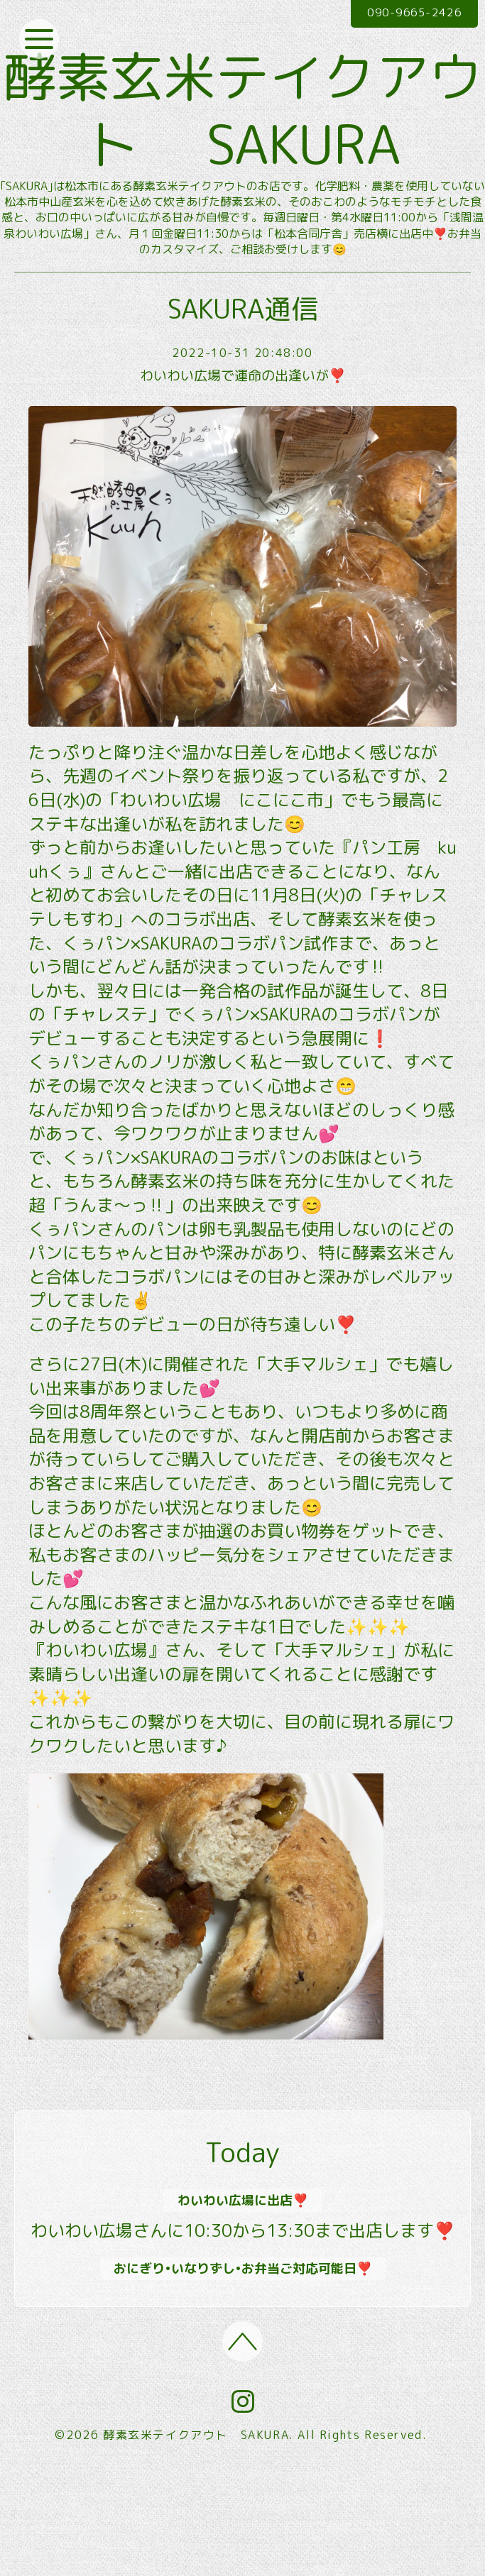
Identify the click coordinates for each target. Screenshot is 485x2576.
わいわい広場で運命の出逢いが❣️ (242, 479)
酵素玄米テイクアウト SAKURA (242, 161)
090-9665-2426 (407, 13)
